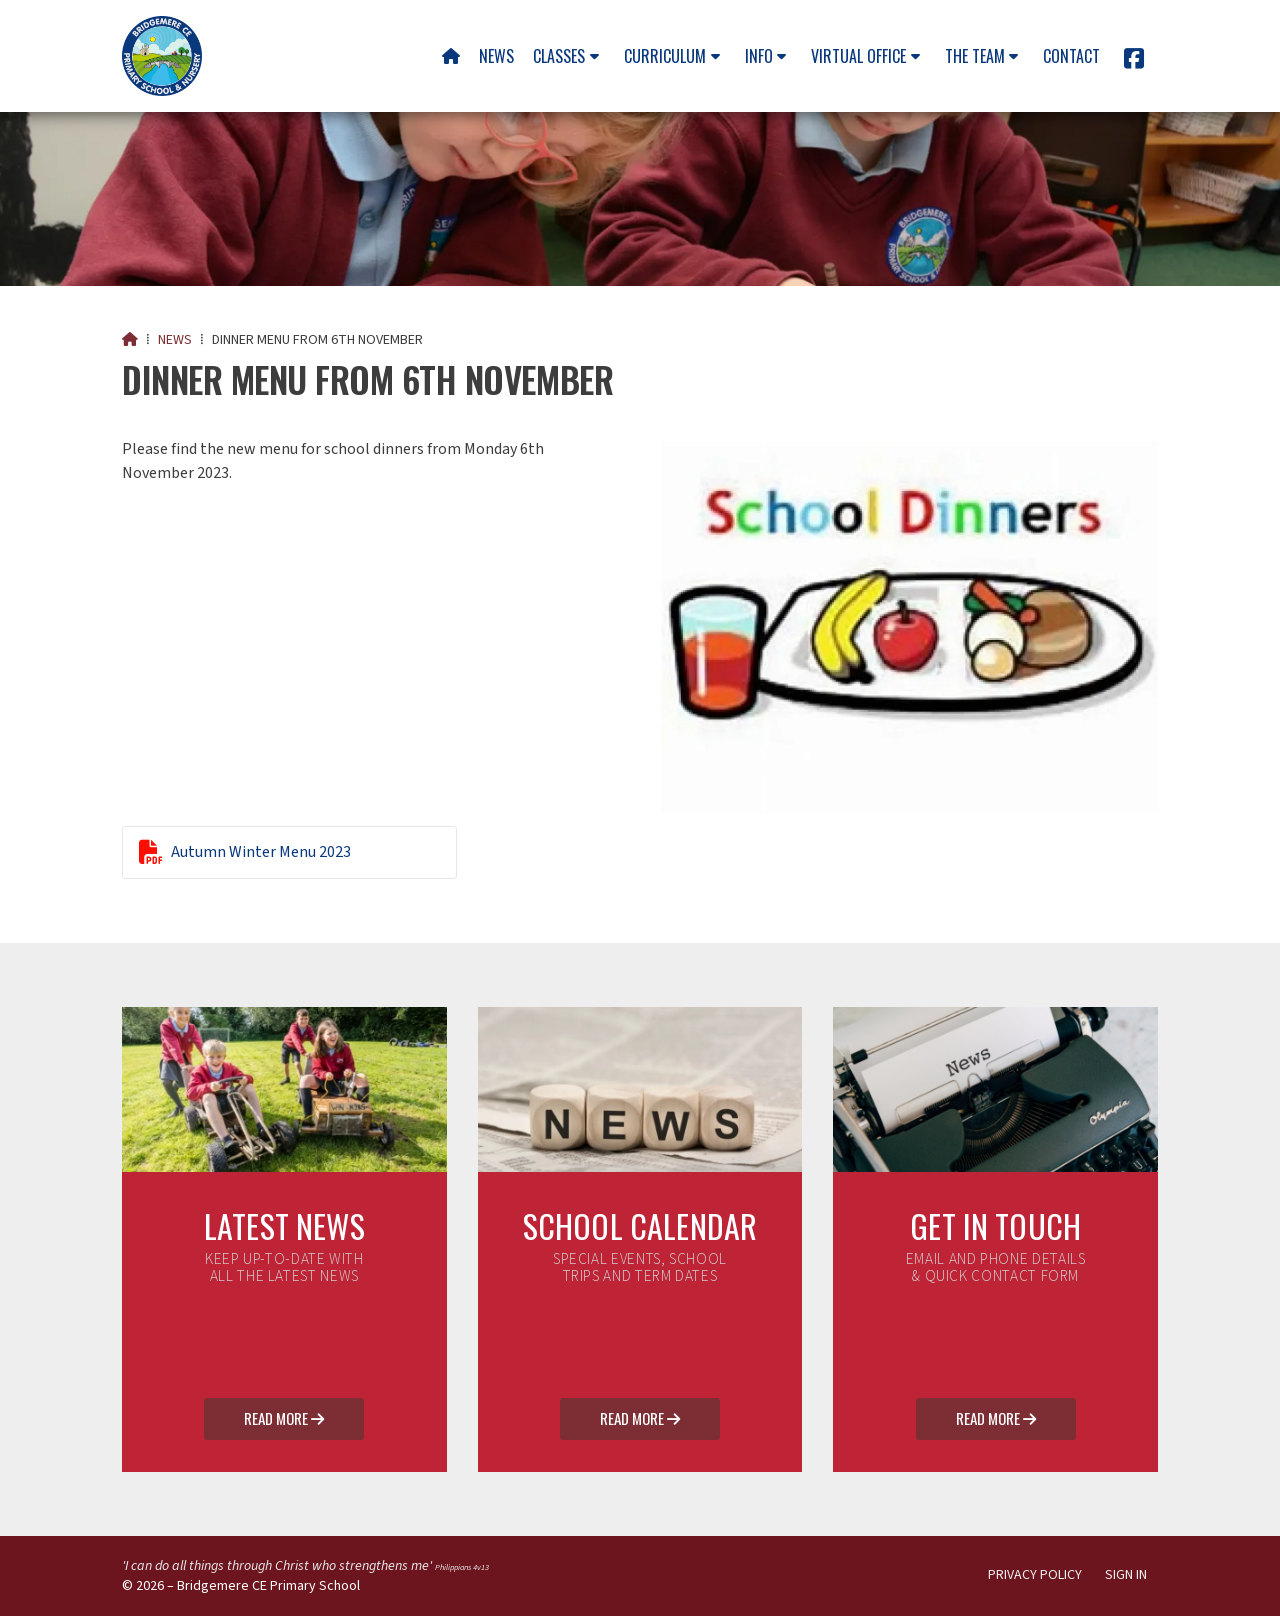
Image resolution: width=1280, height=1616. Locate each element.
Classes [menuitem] (559, 56)
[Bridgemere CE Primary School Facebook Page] (1134, 62)
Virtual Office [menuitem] (858, 56)
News (175, 340)
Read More (284, 1420)
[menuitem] (450, 56)
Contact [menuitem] (1071, 56)
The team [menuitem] (975, 56)
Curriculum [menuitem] (665, 56)
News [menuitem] (496, 56)
